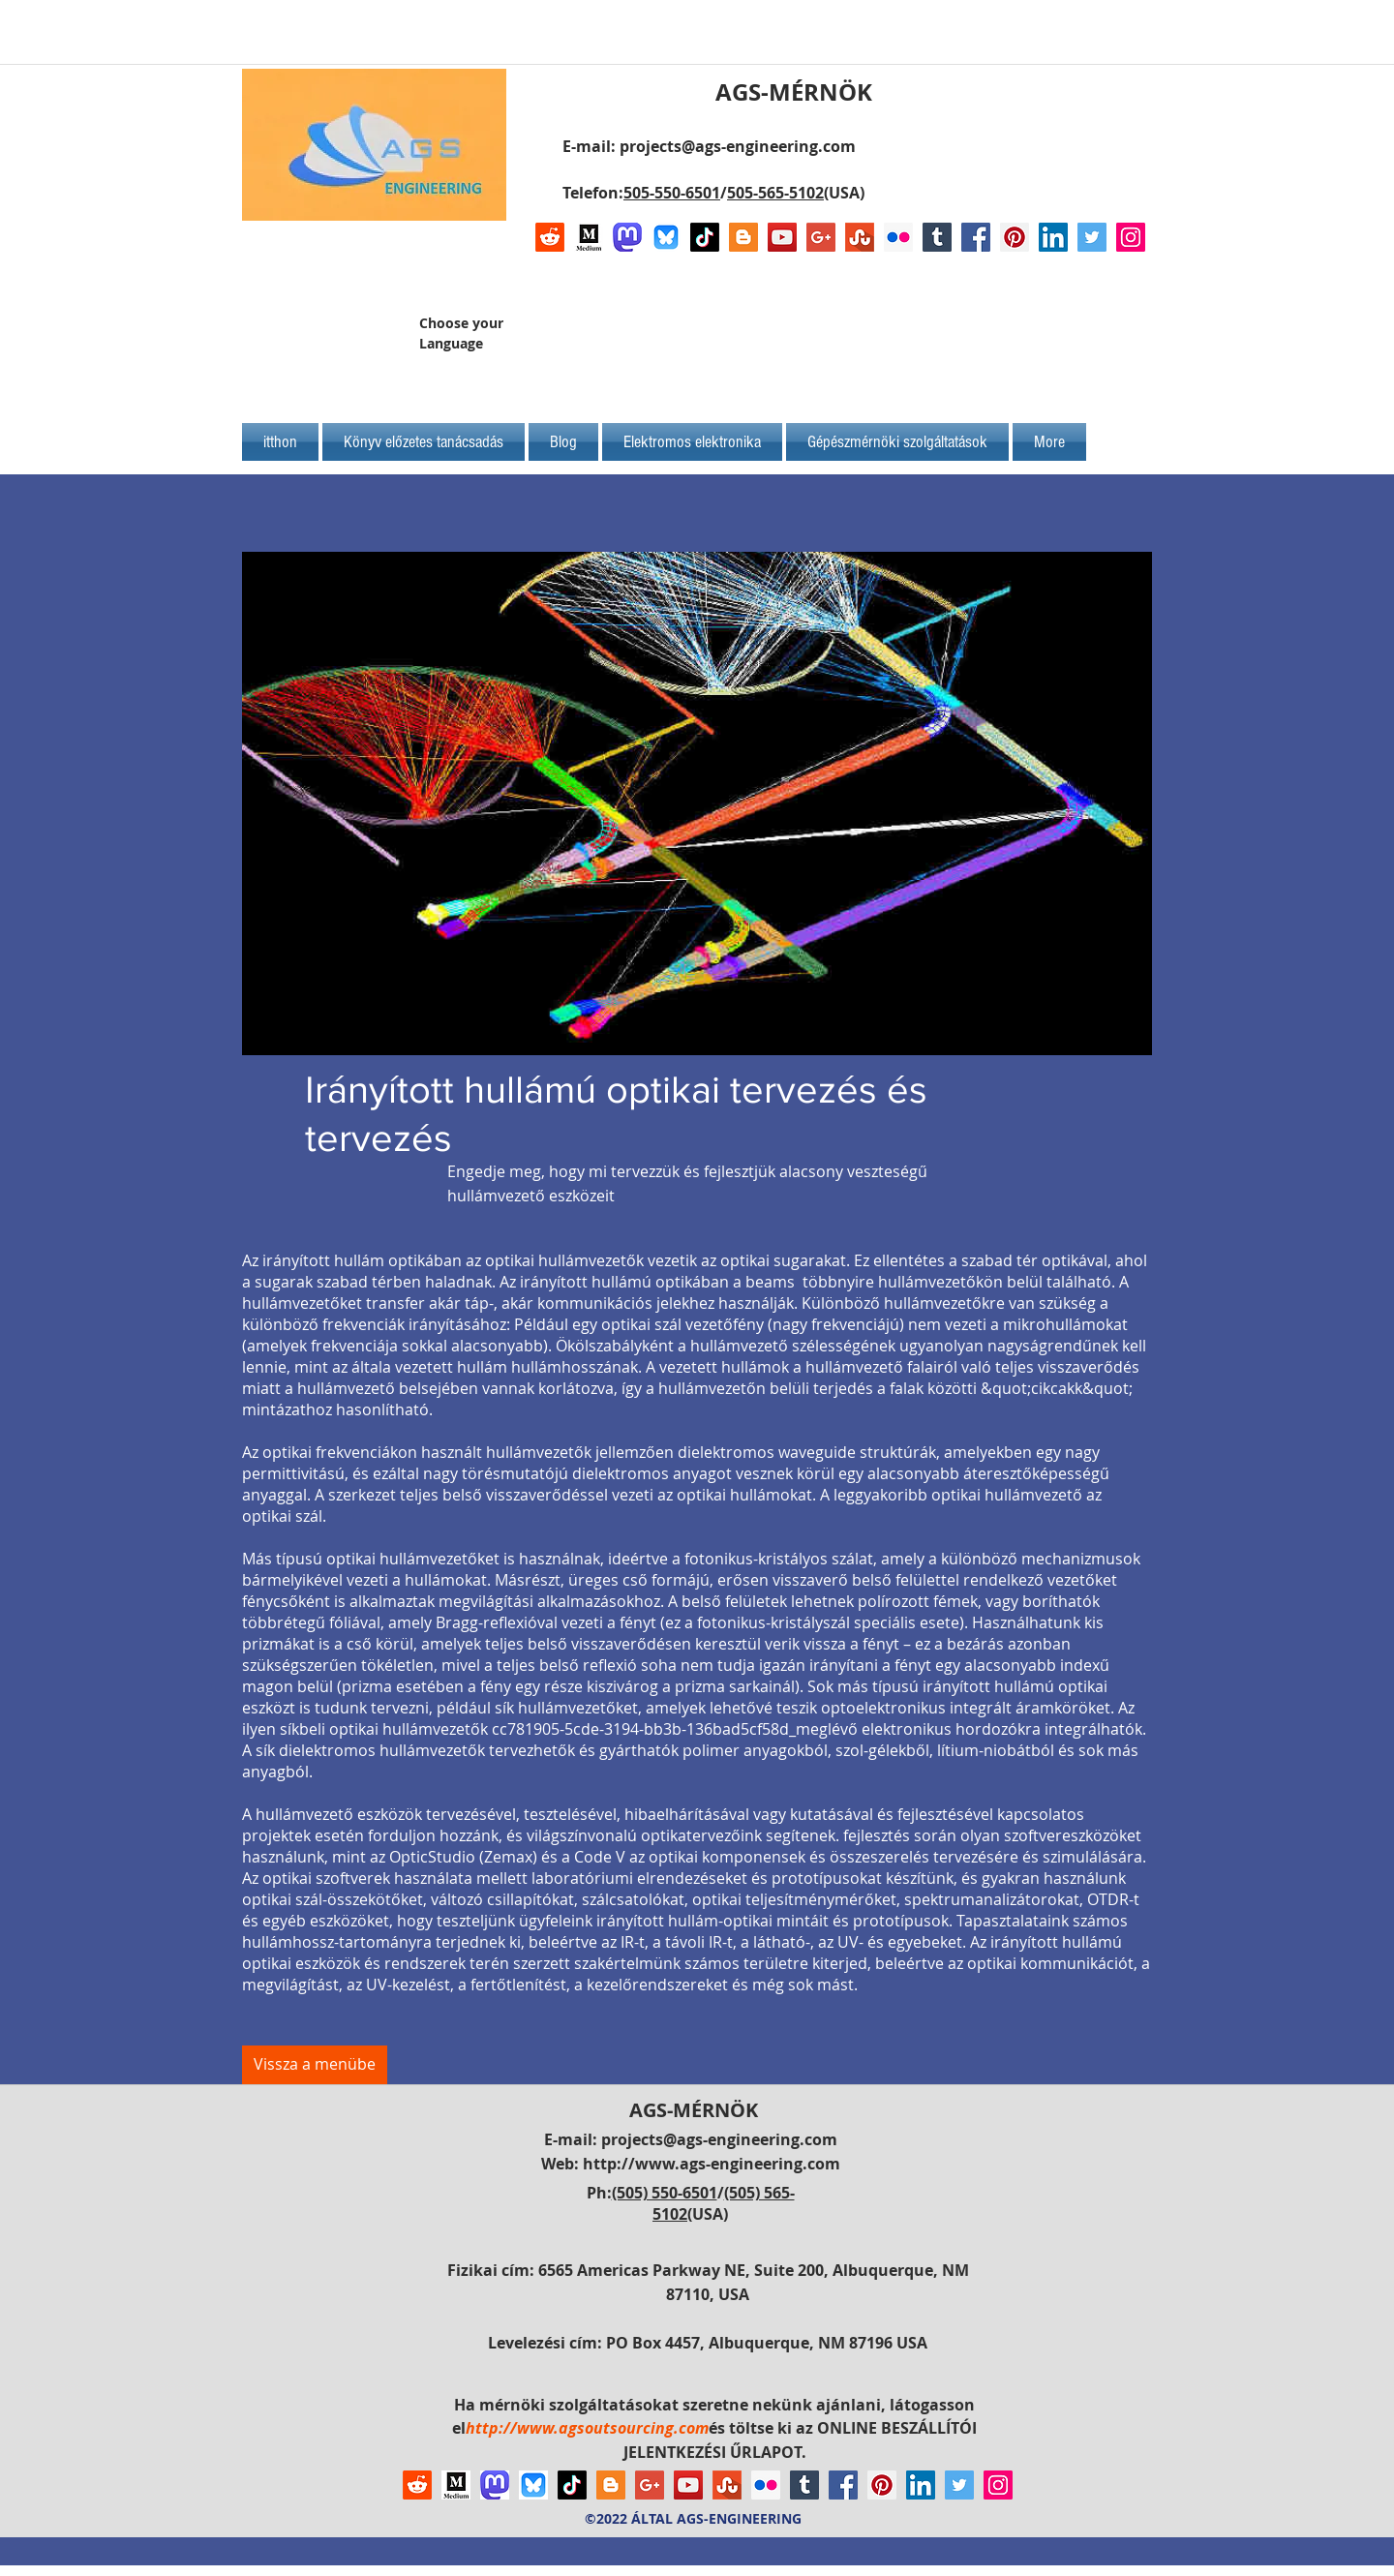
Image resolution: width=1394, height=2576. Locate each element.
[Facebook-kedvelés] (1024, 340)
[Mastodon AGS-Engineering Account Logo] (627, 237)
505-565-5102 (775, 192)
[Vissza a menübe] (314, 2065)
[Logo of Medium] (588, 237)
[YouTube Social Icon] (782, 237)
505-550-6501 (671, 192)
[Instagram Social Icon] (1130, 237)
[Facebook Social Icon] (975, 237)
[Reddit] (549, 237)
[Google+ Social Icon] (820, 237)
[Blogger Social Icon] (743, 237)
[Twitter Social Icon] (1091, 237)
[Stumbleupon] (859, 237)
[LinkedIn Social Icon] (1053, 237)
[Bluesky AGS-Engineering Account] (666, 237)
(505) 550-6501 (664, 2192)
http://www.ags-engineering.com (711, 2163)
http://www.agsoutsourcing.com (587, 2428)
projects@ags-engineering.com (738, 146)
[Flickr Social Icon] (898, 237)
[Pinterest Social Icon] (1014, 237)
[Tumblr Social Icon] (937, 237)
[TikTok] (704, 237)
